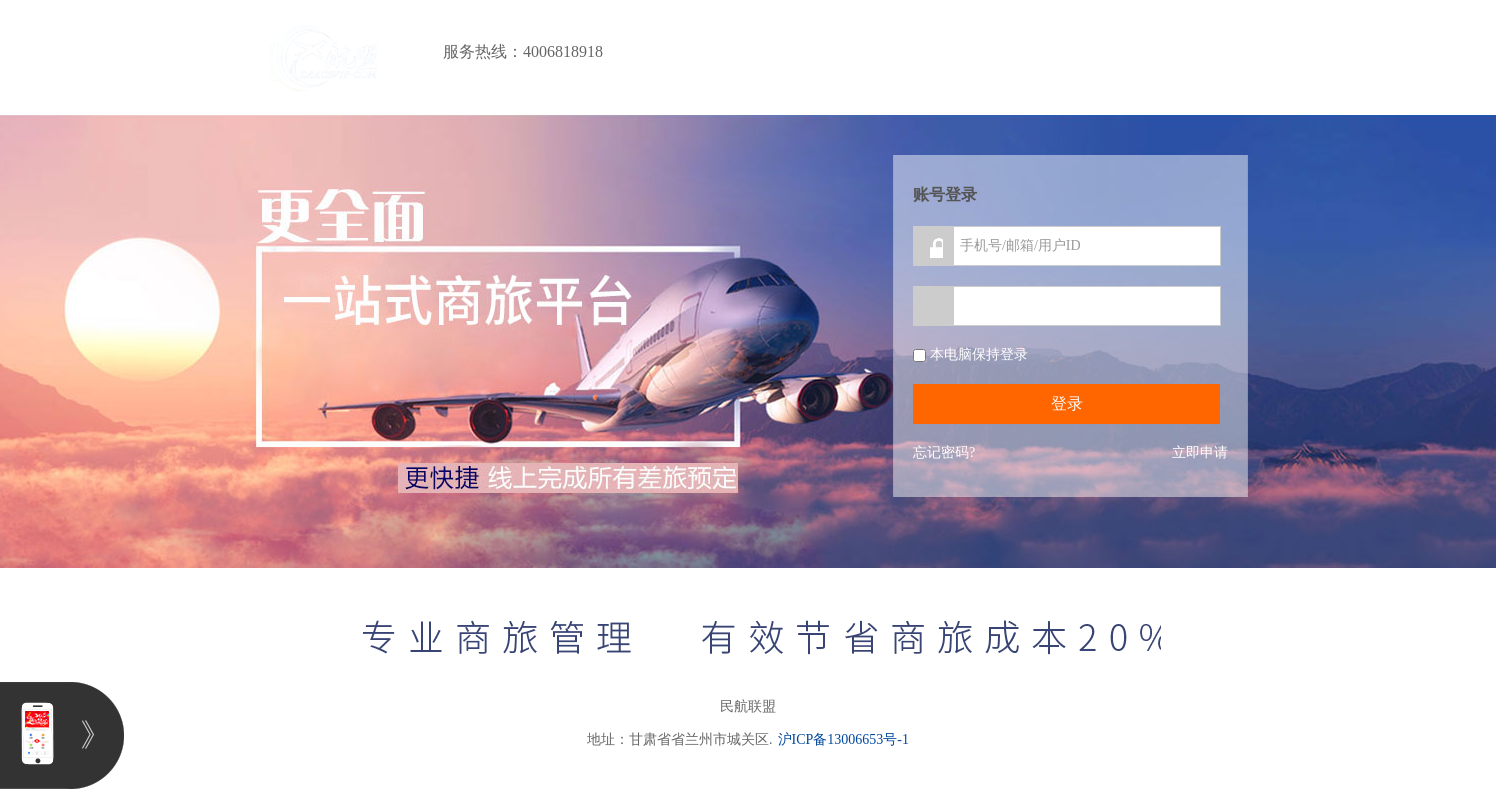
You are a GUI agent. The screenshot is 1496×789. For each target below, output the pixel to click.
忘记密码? (944, 452)
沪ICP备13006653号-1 (843, 739)
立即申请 (1200, 452)
